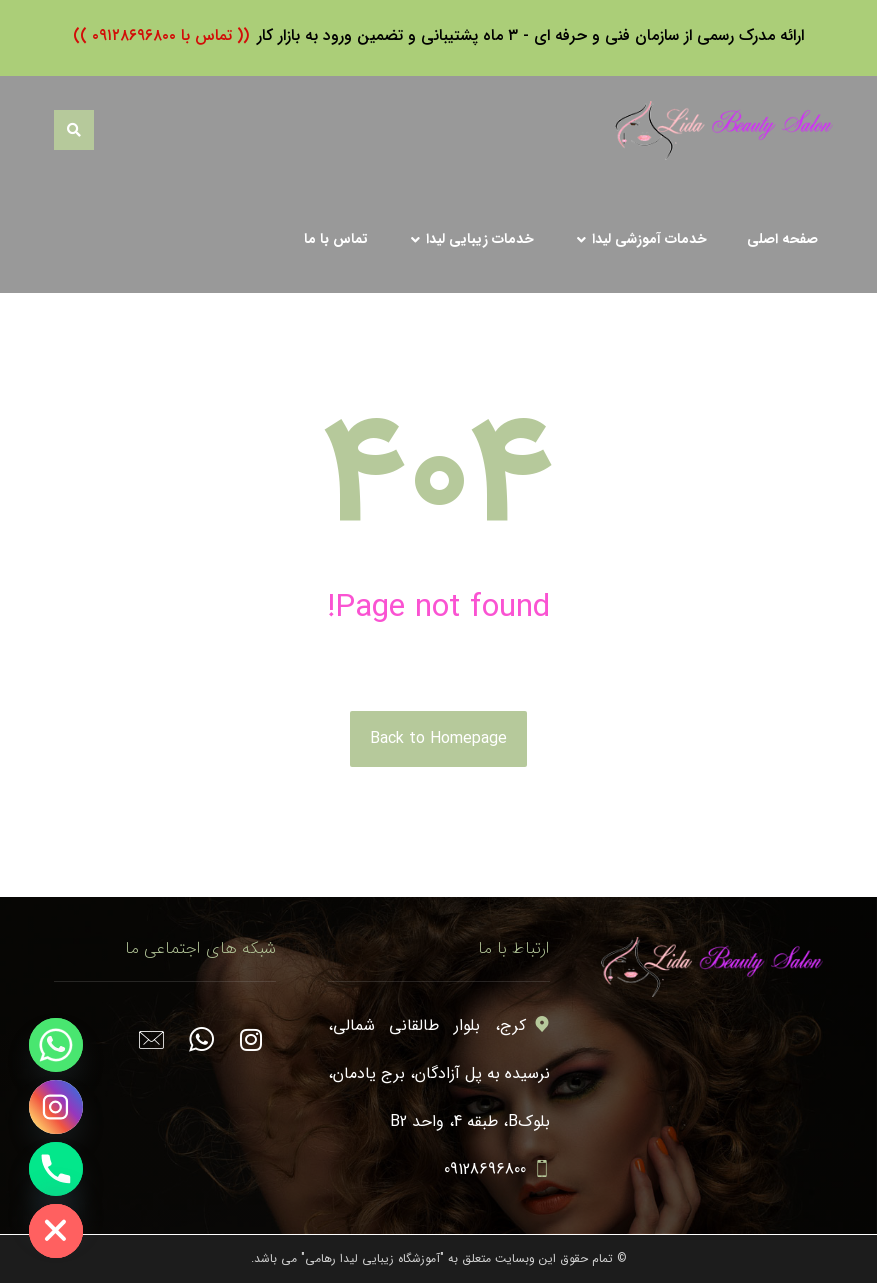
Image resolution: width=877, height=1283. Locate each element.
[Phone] (56, 1169)
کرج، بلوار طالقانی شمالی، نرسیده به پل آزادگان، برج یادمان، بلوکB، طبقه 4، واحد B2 (439, 1073)
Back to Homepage (438, 738)
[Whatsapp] (56, 1045)
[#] (251, 1027)
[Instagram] (56, 1107)
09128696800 (497, 1169)
